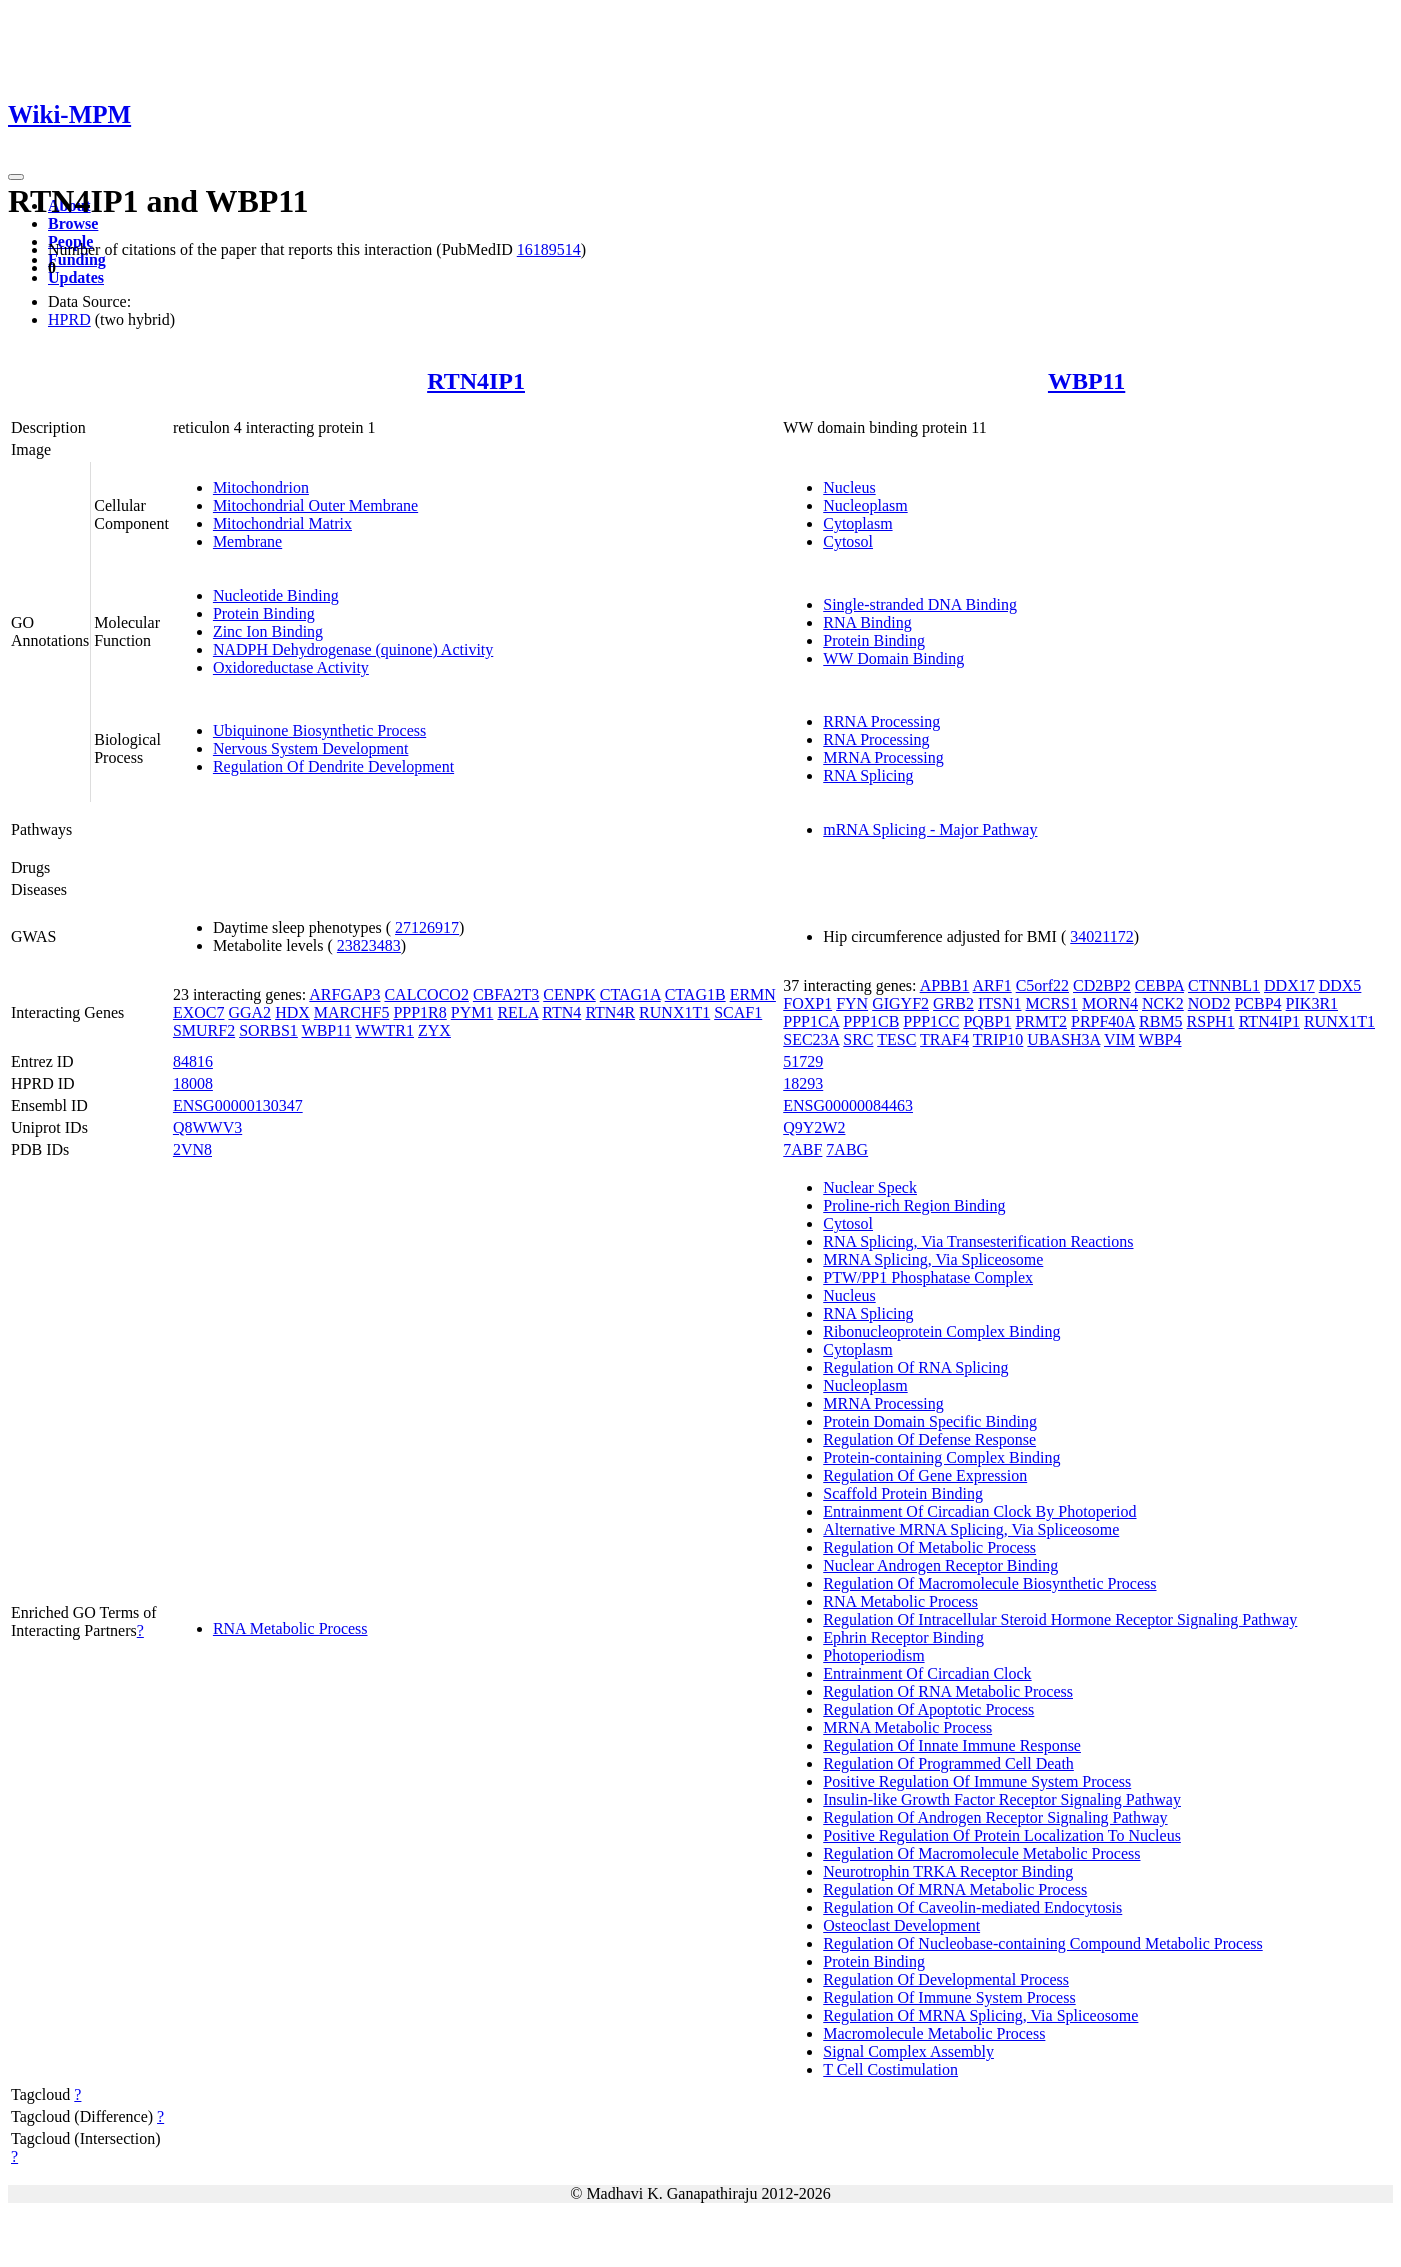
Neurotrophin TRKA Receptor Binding (948, 1871)
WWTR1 (384, 1030)
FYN (852, 1003)
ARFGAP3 (344, 994)
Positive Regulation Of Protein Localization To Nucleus (1002, 1835)
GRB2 (953, 1003)
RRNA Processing (881, 721)
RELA (517, 1012)
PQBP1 (987, 1021)
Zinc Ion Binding (268, 631)
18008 (193, 1083)
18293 (803, 1083)
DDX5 (1340, 985)
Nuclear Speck (870, 1187)
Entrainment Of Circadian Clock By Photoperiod (979, 1511)
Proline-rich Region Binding (914, 1205)
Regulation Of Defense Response (929, 1439)
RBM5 (1161, 1021)
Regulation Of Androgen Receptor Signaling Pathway (995, 1817)
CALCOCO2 (426, 994)
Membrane (247, 541)
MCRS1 (1052, 1003)
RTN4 (561, 1012)
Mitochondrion (261, 487)
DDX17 (1289, 985)
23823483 (369, 945)
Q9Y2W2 (814, 1127)
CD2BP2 (1102, 985)
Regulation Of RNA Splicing (915, 1367)
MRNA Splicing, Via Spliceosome (933, 1259)
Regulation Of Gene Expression (925, 1475)
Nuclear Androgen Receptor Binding (940, 1565)
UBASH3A (1063, 1039)
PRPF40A (1103, 1021)
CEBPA (1159, 985)
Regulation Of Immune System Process (949, 1997)
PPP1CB (871, 1021)
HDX (292, 1012)
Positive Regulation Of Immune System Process (977, 1781)
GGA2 (249, 1012)
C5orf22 (1042, 985)
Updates (76, 277)
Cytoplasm (857, 523)
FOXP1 (807, 1003)
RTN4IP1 (476, 381)
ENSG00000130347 (238, 1105)
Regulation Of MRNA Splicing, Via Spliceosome (980, 2015)
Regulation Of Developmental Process (946, 1979)
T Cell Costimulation (890, 2069)
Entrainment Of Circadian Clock (927, 1673)
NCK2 (1163, 1003)
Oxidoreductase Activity (291, 667)
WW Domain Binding (893, 658)
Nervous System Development (311, 748)
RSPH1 (1211, 1021)
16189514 (549, 249)
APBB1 (945, 985)
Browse (73, 223)
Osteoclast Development (901, 1925)
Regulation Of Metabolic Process (929, 1547)
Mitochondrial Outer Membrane (315, 505)
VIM (1119, 1039)
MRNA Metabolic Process (907, 1727)
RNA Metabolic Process (290, 1628)
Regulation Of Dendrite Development (333, 766)
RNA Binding (867, 622)
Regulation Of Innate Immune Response (952, 1745)
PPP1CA (811, 1021)
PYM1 (472, 1012)
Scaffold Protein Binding (903, 1493)
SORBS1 (268, 1030)
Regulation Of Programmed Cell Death (948, 1763)
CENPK (569, 994)
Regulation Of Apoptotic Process (928, 1709)
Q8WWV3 (207, 1127)
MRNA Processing (883, 757)
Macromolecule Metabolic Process (934, 2033)
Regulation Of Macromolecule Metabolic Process (981, 1853)
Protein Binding (264, 613)
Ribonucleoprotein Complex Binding (941, 1331)
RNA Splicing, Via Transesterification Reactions (978, 1241)
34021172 (1101, 936)
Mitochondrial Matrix (282, 523)
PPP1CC (931, 1021)
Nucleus (849, 487)
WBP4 (1160, 1039)
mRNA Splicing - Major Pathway (930, 829)
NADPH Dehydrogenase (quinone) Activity (353, 649)
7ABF (802, 1149)
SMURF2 (204, 1030)
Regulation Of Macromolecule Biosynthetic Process (989, 1583)
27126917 (427, 927)
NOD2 (1209, 1003)
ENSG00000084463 (848, 1105)
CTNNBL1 (1224, 985)
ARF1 (992, 985)
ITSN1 (1000, 1003)
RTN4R (610, 1012)
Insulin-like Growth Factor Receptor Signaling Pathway (1002, 1799)
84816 (193, 1061)
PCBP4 (1257, 1003)
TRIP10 (998, 1039)
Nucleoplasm (865, 505)
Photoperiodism (873, 1655)
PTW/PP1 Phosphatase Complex (928, 1277)
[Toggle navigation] (16, 177)
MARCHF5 (352, 1012)
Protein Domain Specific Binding (930, 1421)
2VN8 (192, 1149)
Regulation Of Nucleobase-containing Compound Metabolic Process (1042, 1943)
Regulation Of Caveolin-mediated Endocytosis (972, 1907)
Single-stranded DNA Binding (920, 604)
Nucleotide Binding (276, 595)
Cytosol (848, 541)
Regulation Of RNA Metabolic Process (948, 1691)
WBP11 (1086, 381)
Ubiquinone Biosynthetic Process (319, 730)
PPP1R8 (419, 1012)
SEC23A (811, 1039)
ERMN (753, 994)
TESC (896, 1039)
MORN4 (1110, 1003)
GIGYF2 (900, 1003)
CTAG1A (630, 994)
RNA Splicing (868, 775)
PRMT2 (1041, 1021)
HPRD (69, 319)
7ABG (847, 1149)
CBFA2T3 (506, 994)
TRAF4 (944, 1039)
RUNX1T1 (674, 1012)
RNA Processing (876, 739)
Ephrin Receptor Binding (903, 1637)
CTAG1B (695, 994)
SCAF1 (738, 1012)
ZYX (434, 1030)
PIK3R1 (1312, 1003)
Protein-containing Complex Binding (941, 1457)
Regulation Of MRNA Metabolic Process (955, 1889)
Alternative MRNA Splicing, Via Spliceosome (971, 1529)
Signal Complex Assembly (908, 2051)
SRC (858, 1039)
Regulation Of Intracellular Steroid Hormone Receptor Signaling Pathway (1060, 1619)
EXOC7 (199, 1012)
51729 (803, 1061)
